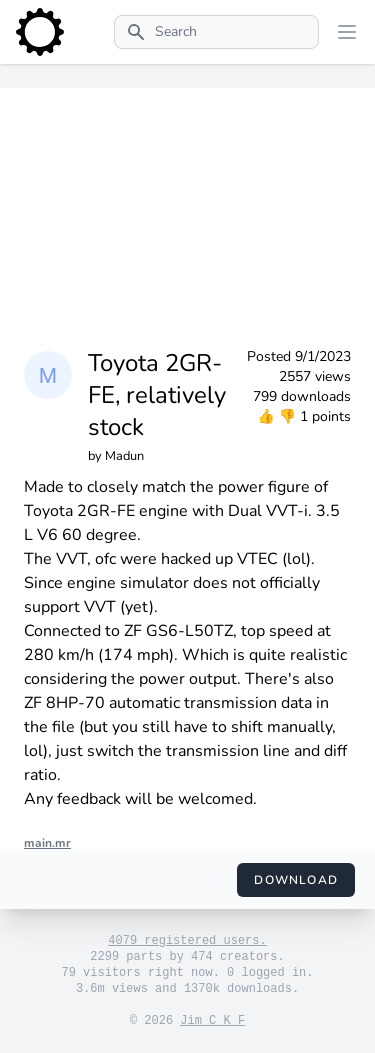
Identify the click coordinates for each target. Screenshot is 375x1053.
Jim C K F (212, 1021)
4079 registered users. (187, 941)
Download (296, 880)
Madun (124, 456)
